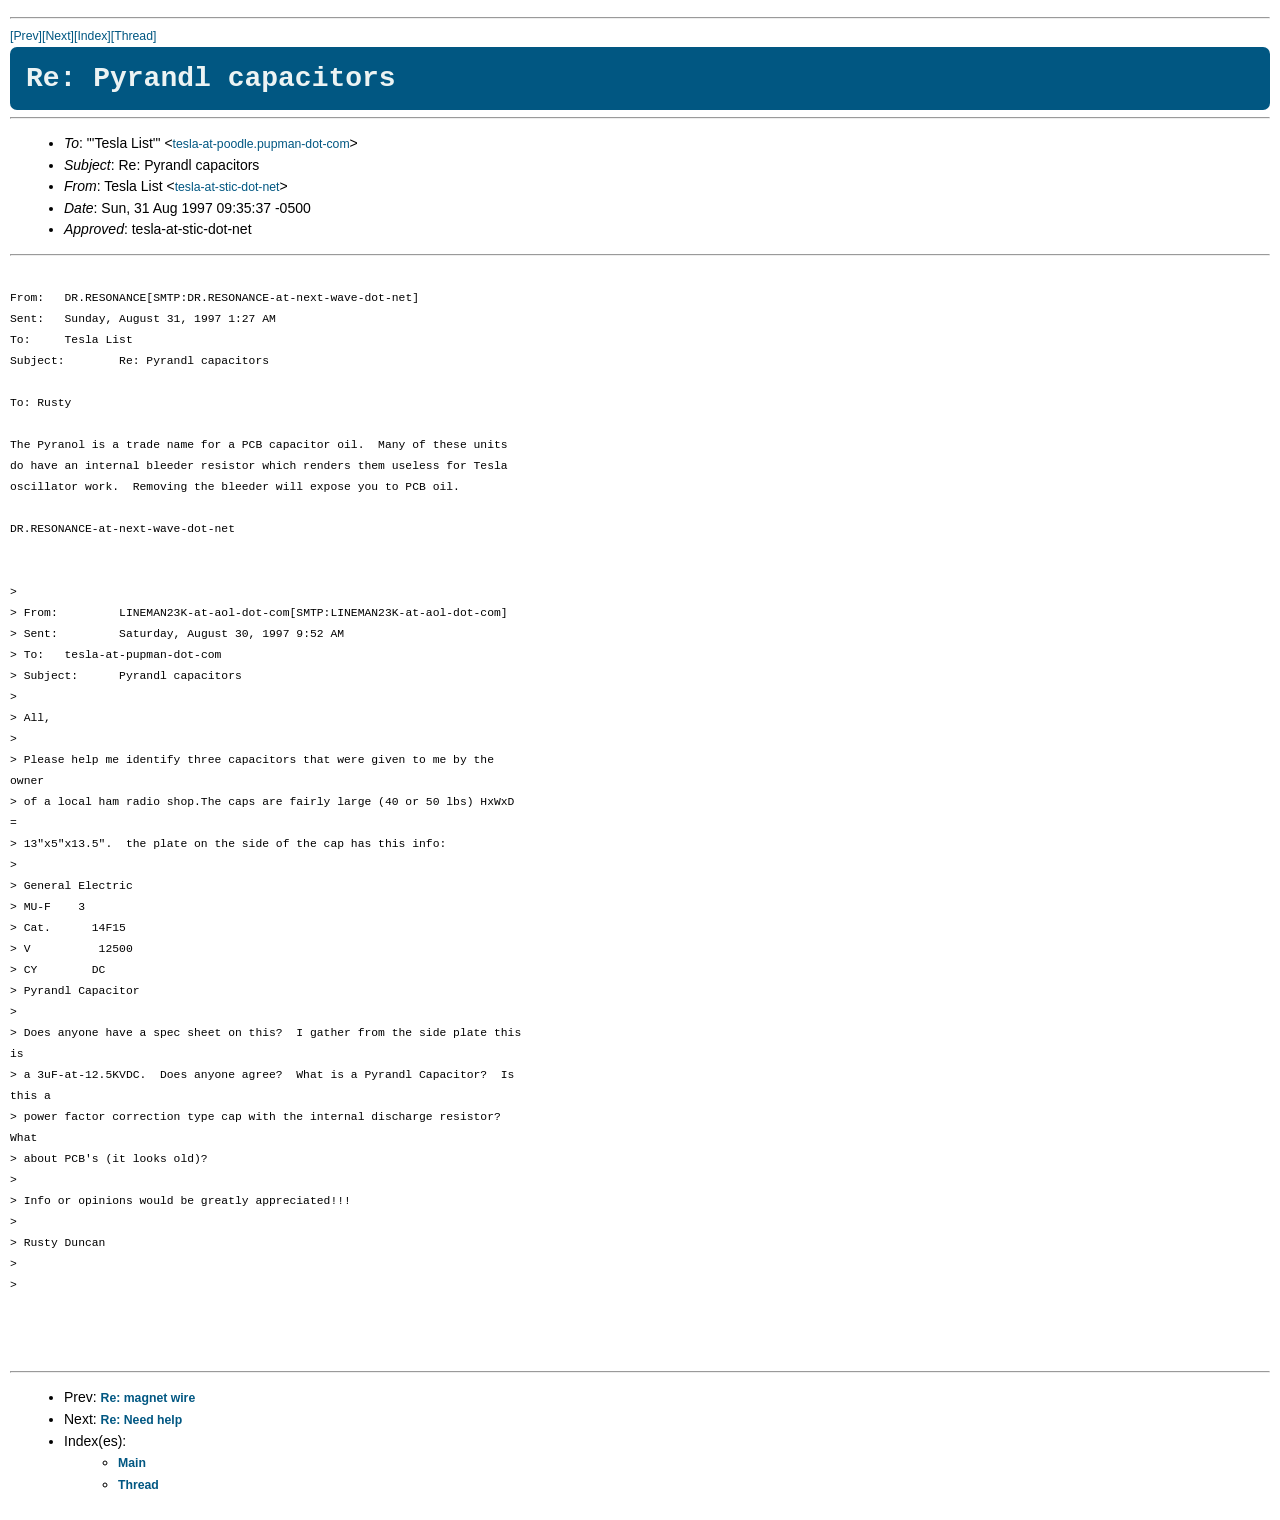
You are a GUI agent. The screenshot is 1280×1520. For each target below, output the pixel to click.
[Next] (58, 36)
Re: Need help (142, 1420)
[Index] (92, 36)
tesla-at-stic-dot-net (227, 187)
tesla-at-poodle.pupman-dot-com (261, 144)
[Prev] (26, 36)
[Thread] (134, 36)
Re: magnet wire (148, 1398)
